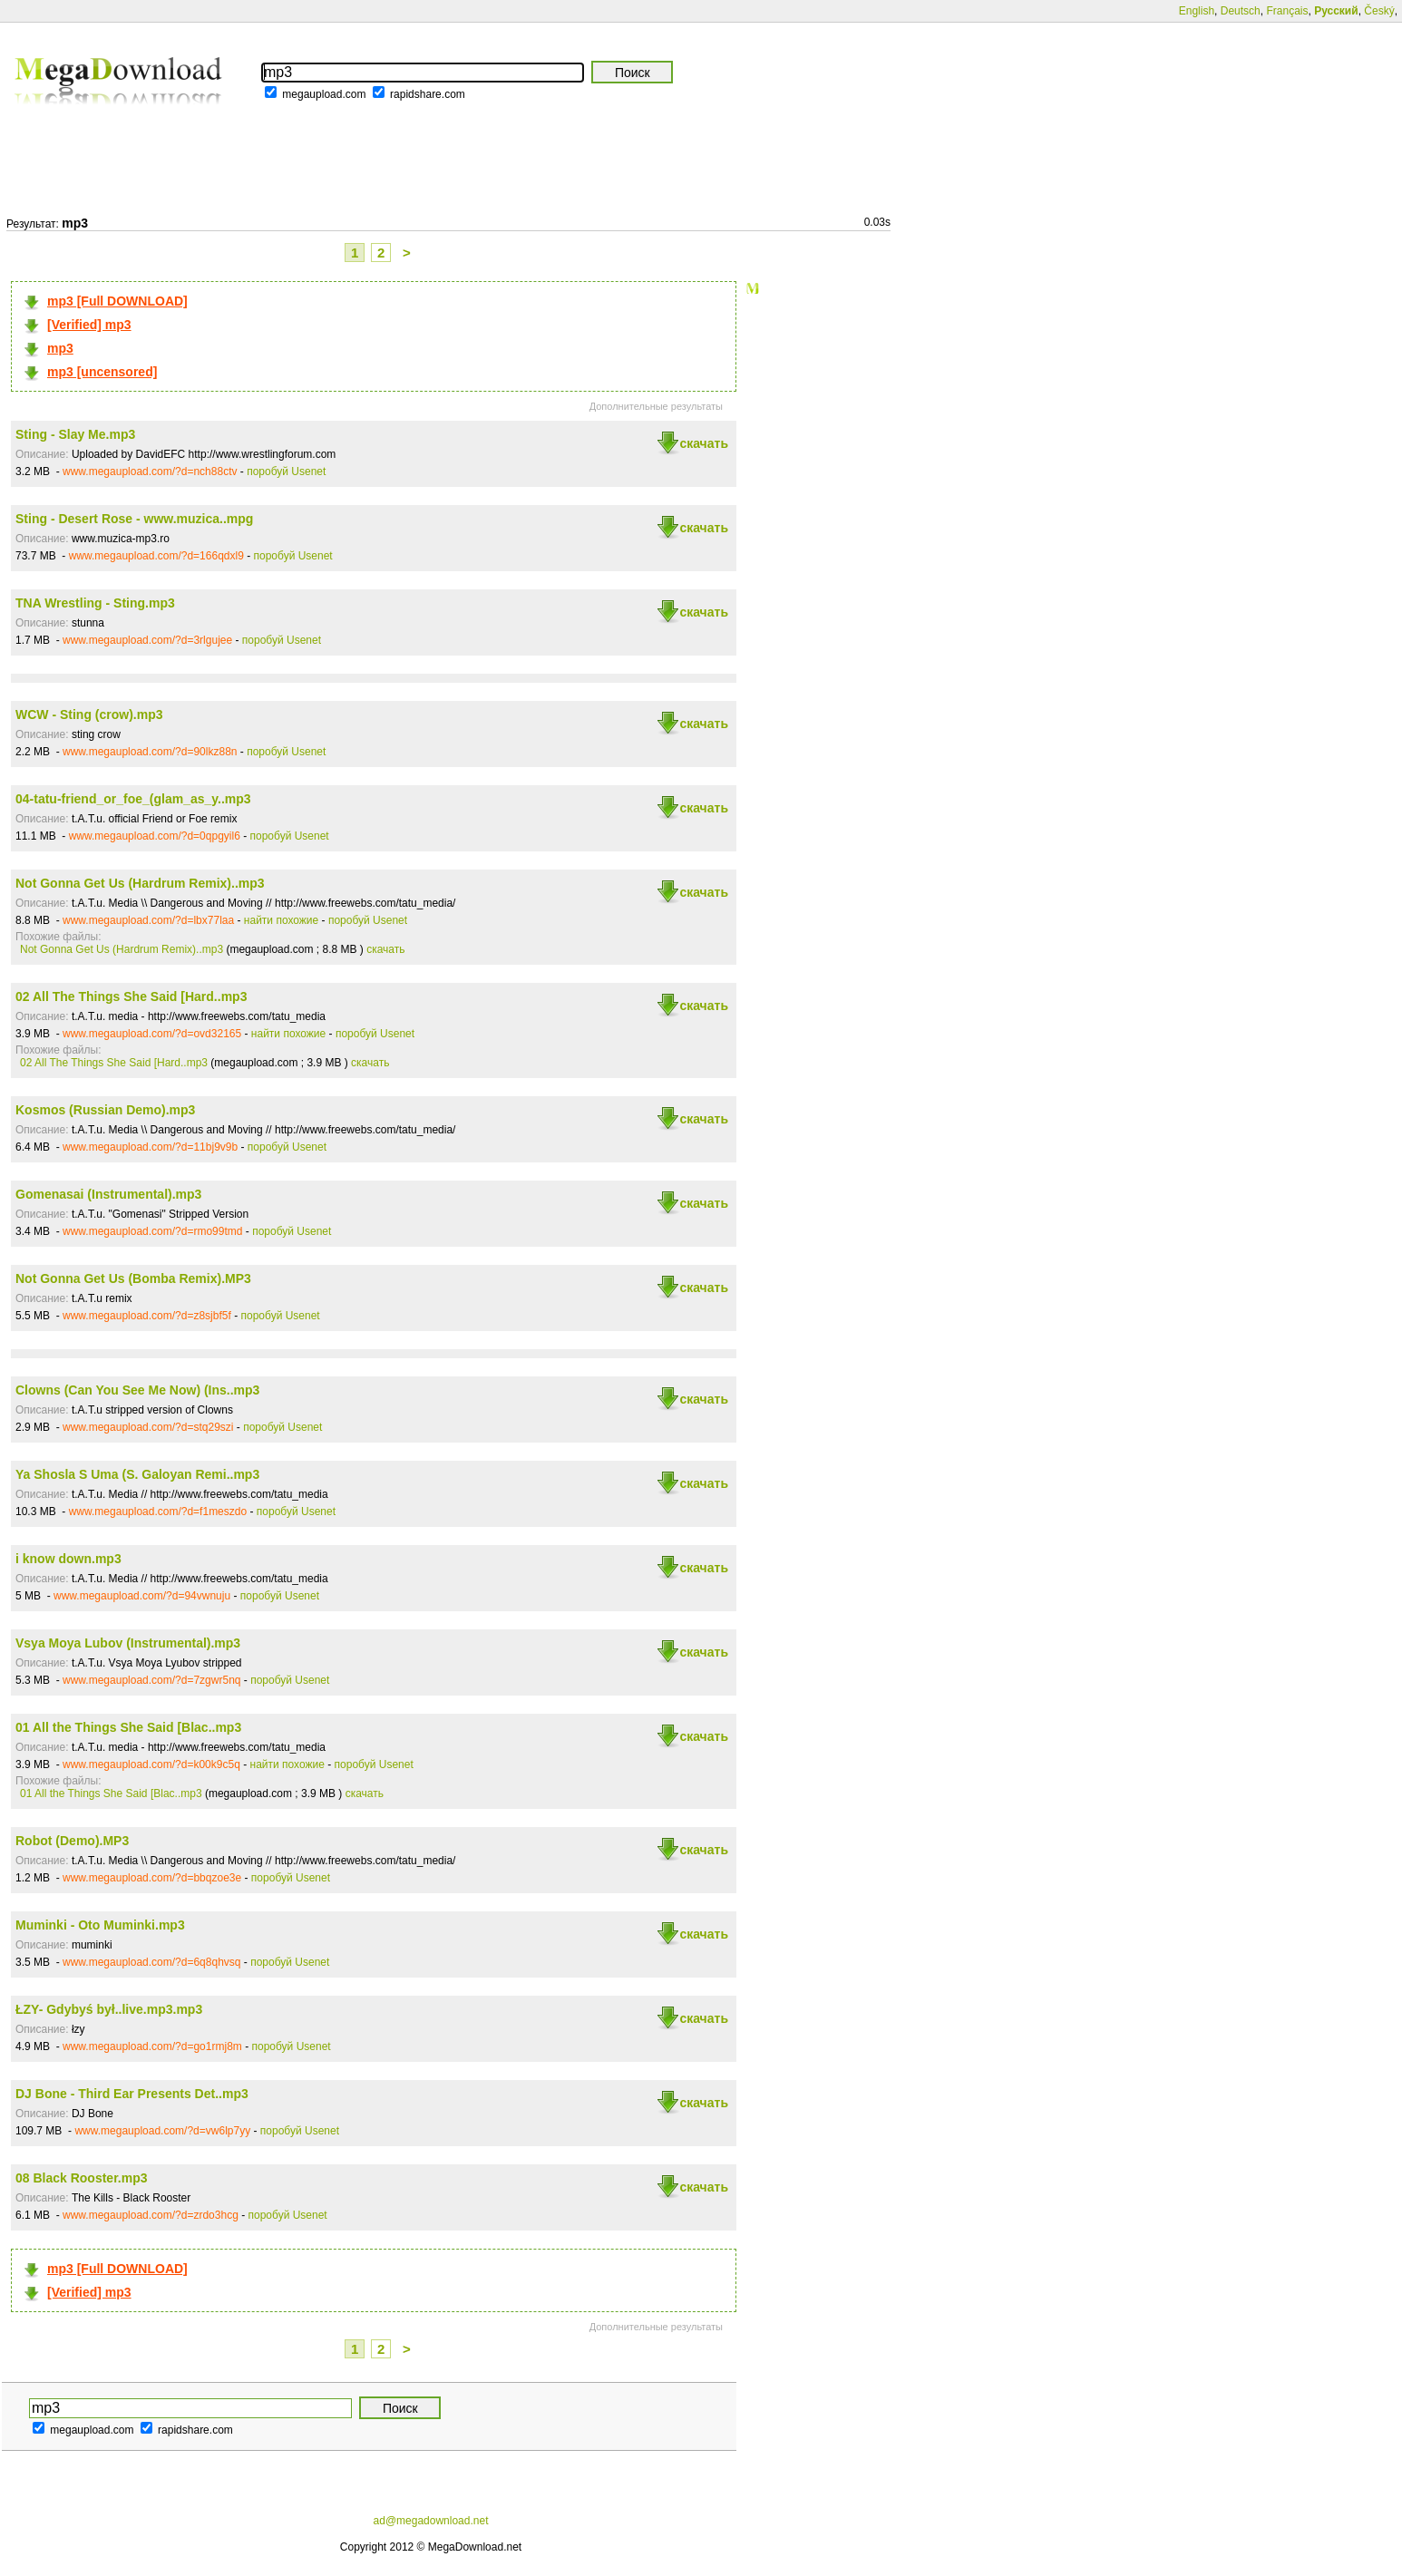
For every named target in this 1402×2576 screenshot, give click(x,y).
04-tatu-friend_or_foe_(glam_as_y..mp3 (133, 799)
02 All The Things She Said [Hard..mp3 (131, 996)
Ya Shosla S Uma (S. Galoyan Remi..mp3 (137, 1474)
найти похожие (281, 920)
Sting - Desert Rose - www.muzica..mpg (134, 518)
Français (1287, 11)
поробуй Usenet (286, 471)
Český (1379, 11)
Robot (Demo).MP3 (72, 1840)
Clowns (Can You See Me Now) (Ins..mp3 (137, 1390)
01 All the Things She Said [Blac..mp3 (128, 1727)
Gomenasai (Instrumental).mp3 (108, 1194)
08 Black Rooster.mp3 (81, 2178)
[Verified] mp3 (89, 324)
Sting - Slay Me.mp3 (75, 434)
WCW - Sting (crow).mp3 (89, 714)
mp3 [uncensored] (102, 372)
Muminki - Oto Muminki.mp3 (100, 1925)
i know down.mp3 (68, 1558)
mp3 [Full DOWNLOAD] (117, 301)
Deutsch (1241, 11)
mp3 (60, 348)
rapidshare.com (427, 94)
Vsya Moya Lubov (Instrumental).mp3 (127, 1643)
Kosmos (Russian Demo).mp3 (105, 1110)
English (1196, 11)
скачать (703, 443)
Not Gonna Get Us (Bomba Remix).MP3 (133, 1278)
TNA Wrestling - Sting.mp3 (95, 603)
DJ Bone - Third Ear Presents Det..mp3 (131, 2093)
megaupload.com (323, 94)
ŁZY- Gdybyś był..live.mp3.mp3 (108, 2009)
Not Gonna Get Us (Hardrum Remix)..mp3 (140, 883)
